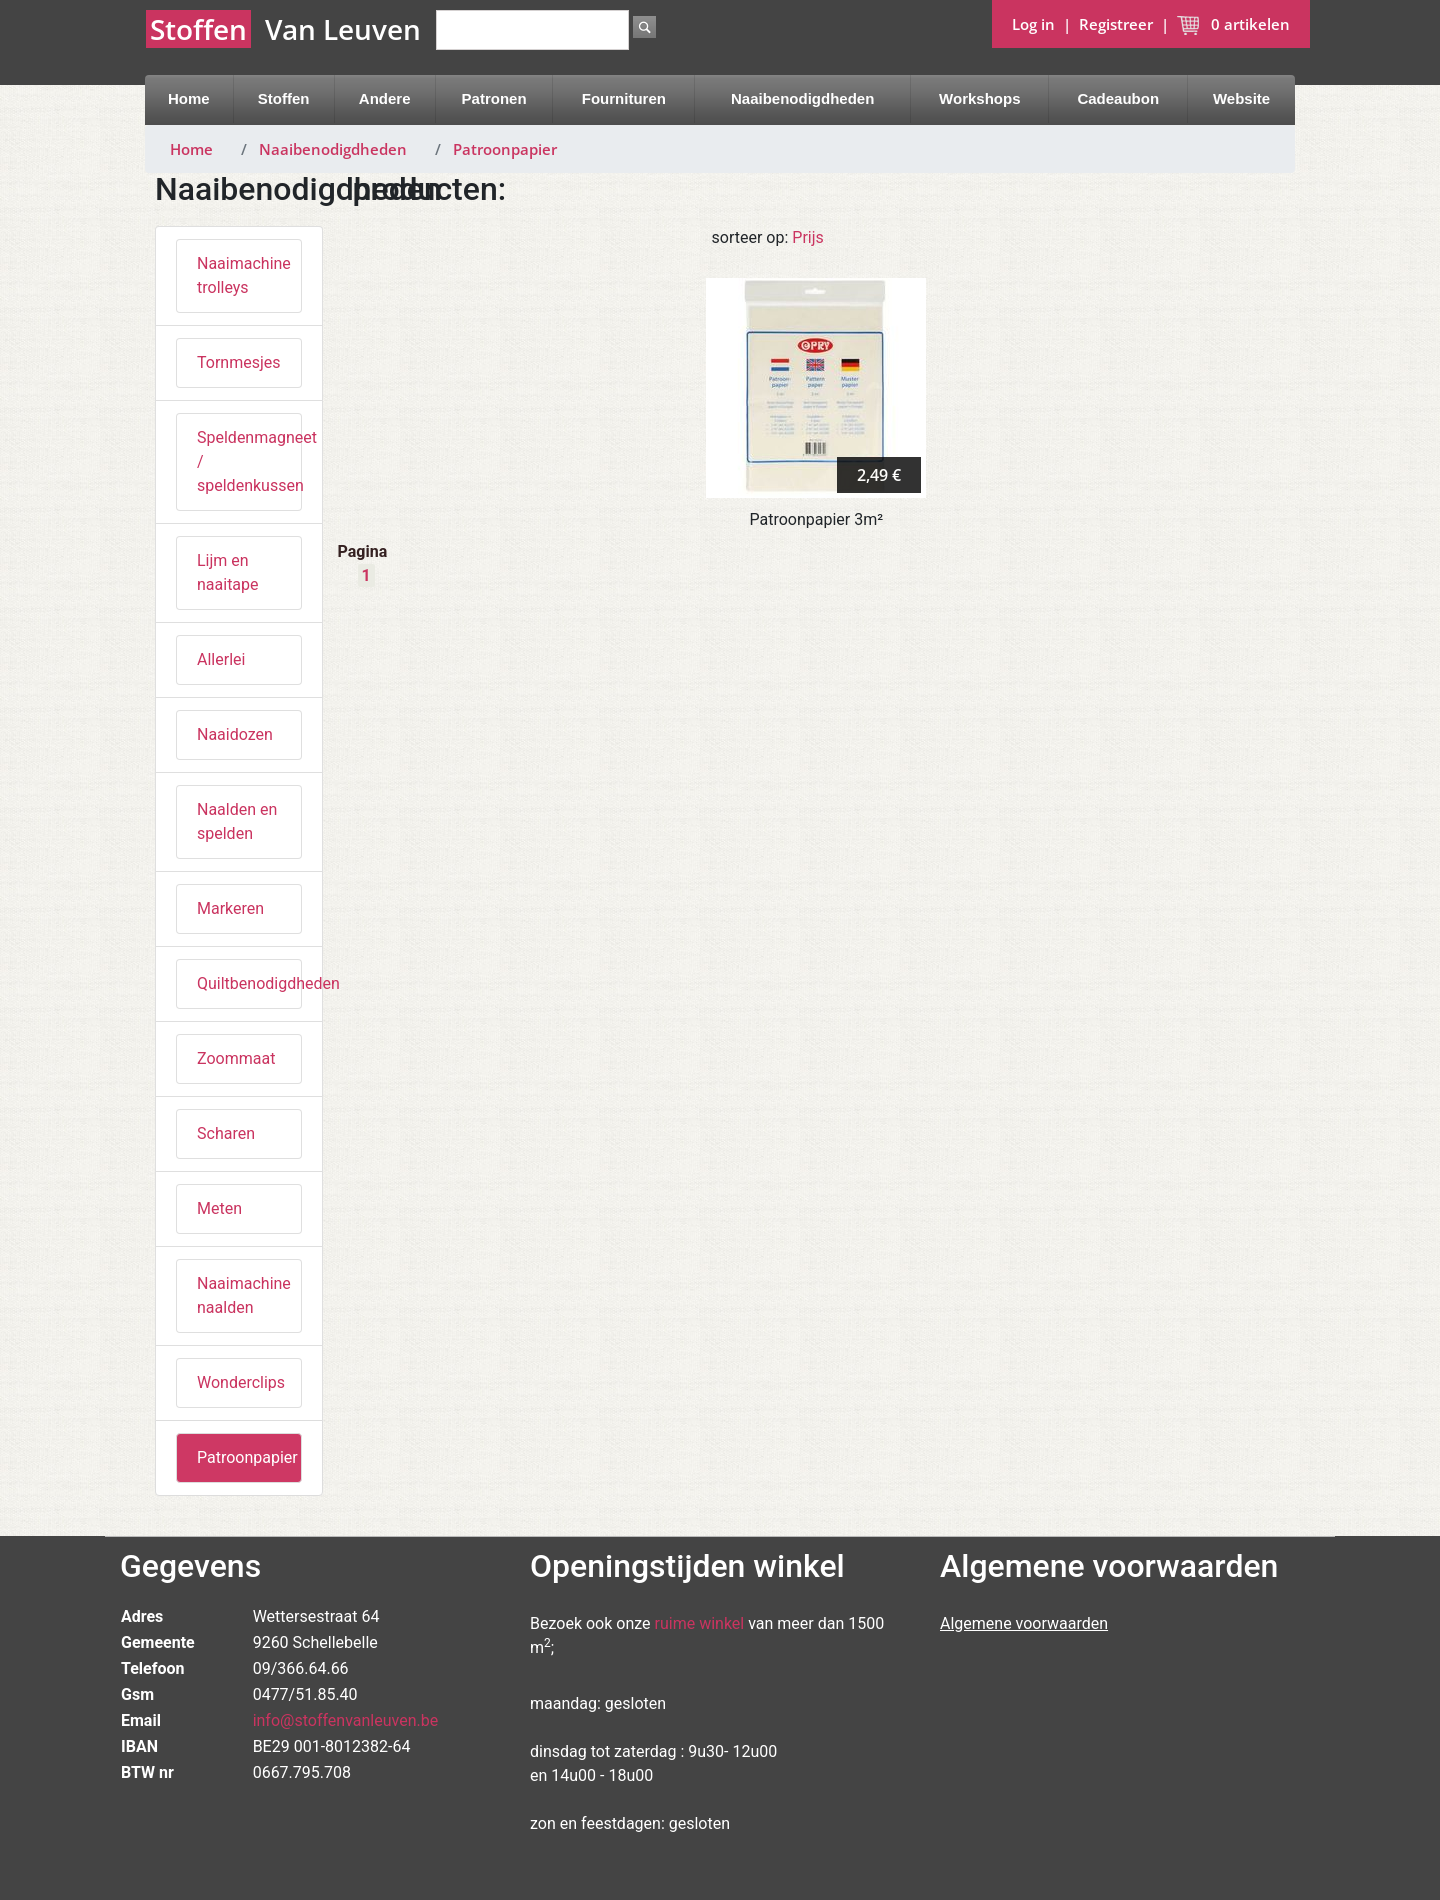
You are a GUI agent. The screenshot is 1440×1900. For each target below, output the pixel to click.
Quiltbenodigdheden (249, 983)
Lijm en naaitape (228, 572)
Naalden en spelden (237, 821)
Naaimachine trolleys (244, 275)
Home (189, 98)
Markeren (230, 908)
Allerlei (221, 659)
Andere (385, 98)
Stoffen (284, 98)
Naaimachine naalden (244, 1295)
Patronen (494, 98)
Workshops (979, 98)
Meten (219, 1208)
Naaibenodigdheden (802, 98)
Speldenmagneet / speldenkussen (249, 461)
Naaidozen (235, 734)
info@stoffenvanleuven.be (346, 1720)
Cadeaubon (1118, 98)
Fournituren (624, 98)
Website (1241, 98)
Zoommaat (236, 1058)
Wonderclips (241, 1382)
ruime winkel (700, 1623)
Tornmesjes (239, 362)
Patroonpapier (505, 149)
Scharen (226, 1133)
